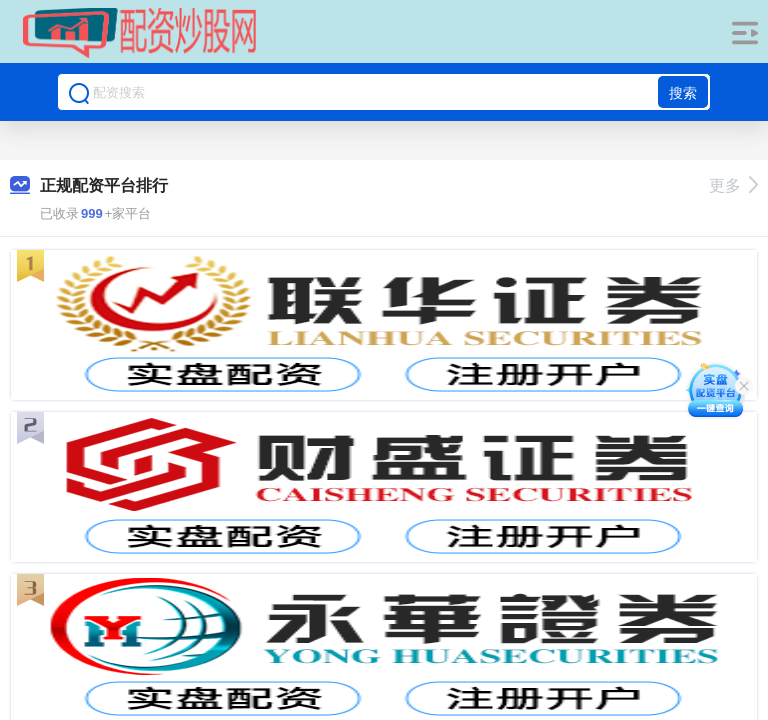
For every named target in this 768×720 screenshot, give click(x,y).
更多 (733, 185)
